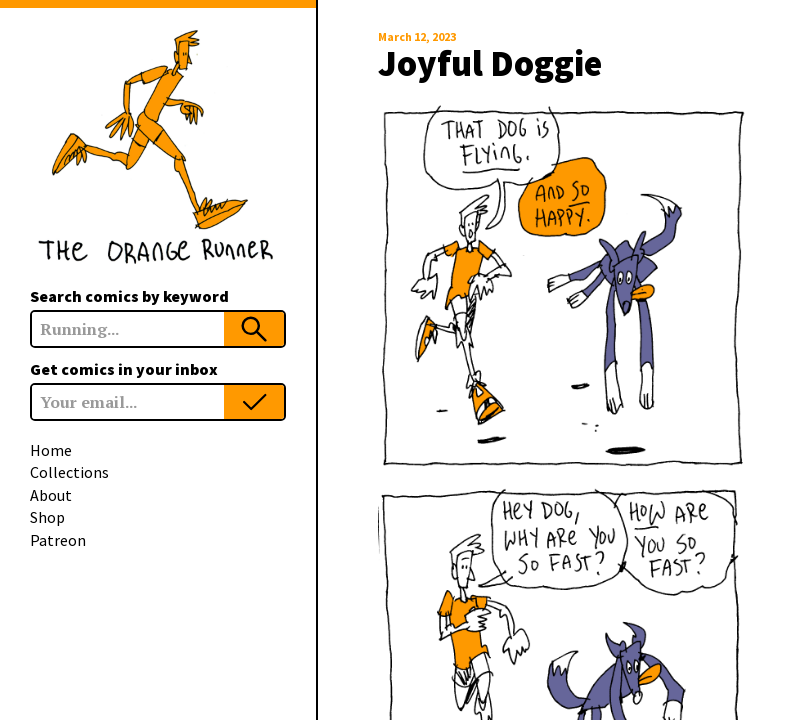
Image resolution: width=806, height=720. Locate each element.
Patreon (58, 540)
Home (51, 450)
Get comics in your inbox (124, 369)
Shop (47, 517)
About (51, 495)
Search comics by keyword (129, 296)
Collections (69, 472)
